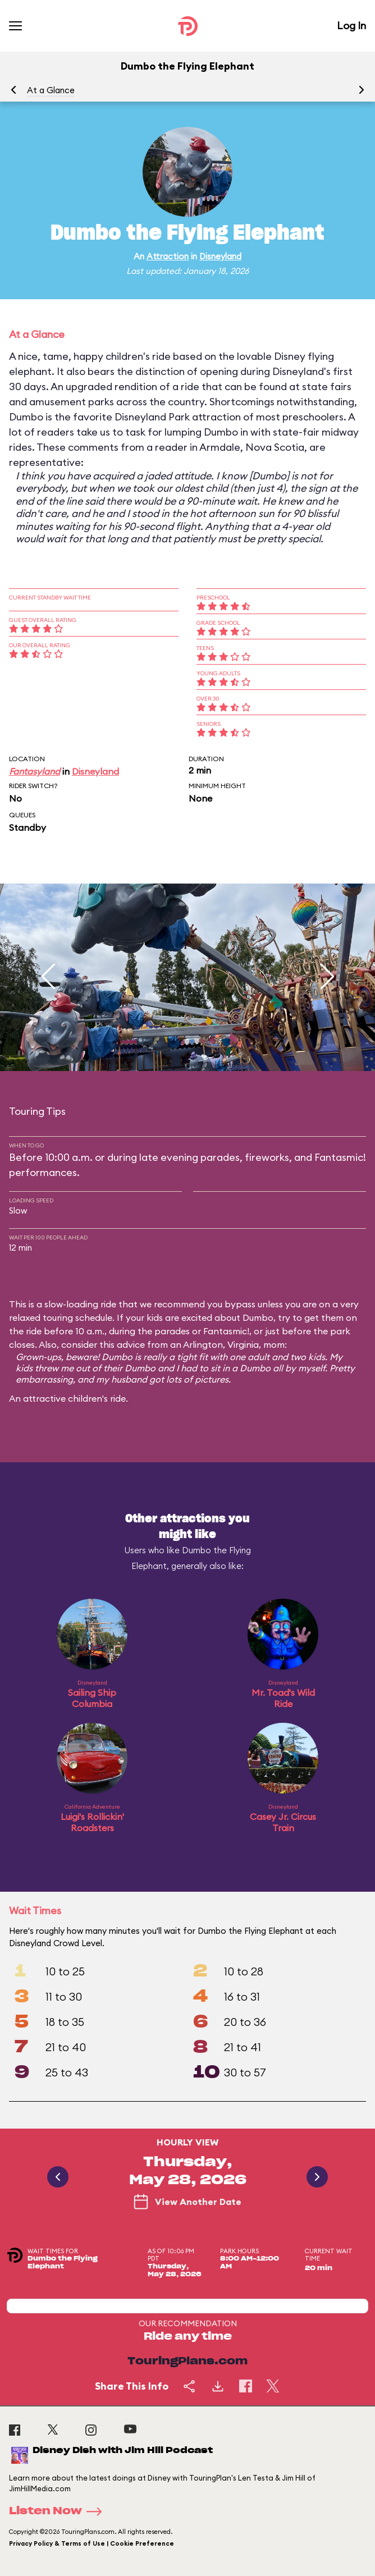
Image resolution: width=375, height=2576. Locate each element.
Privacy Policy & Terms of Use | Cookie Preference (91, 2543)
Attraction (168, 256)
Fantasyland (34, 771)
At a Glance (51, 90)
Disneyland (220, 256)
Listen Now (59, 2511)
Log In (351, 25)
